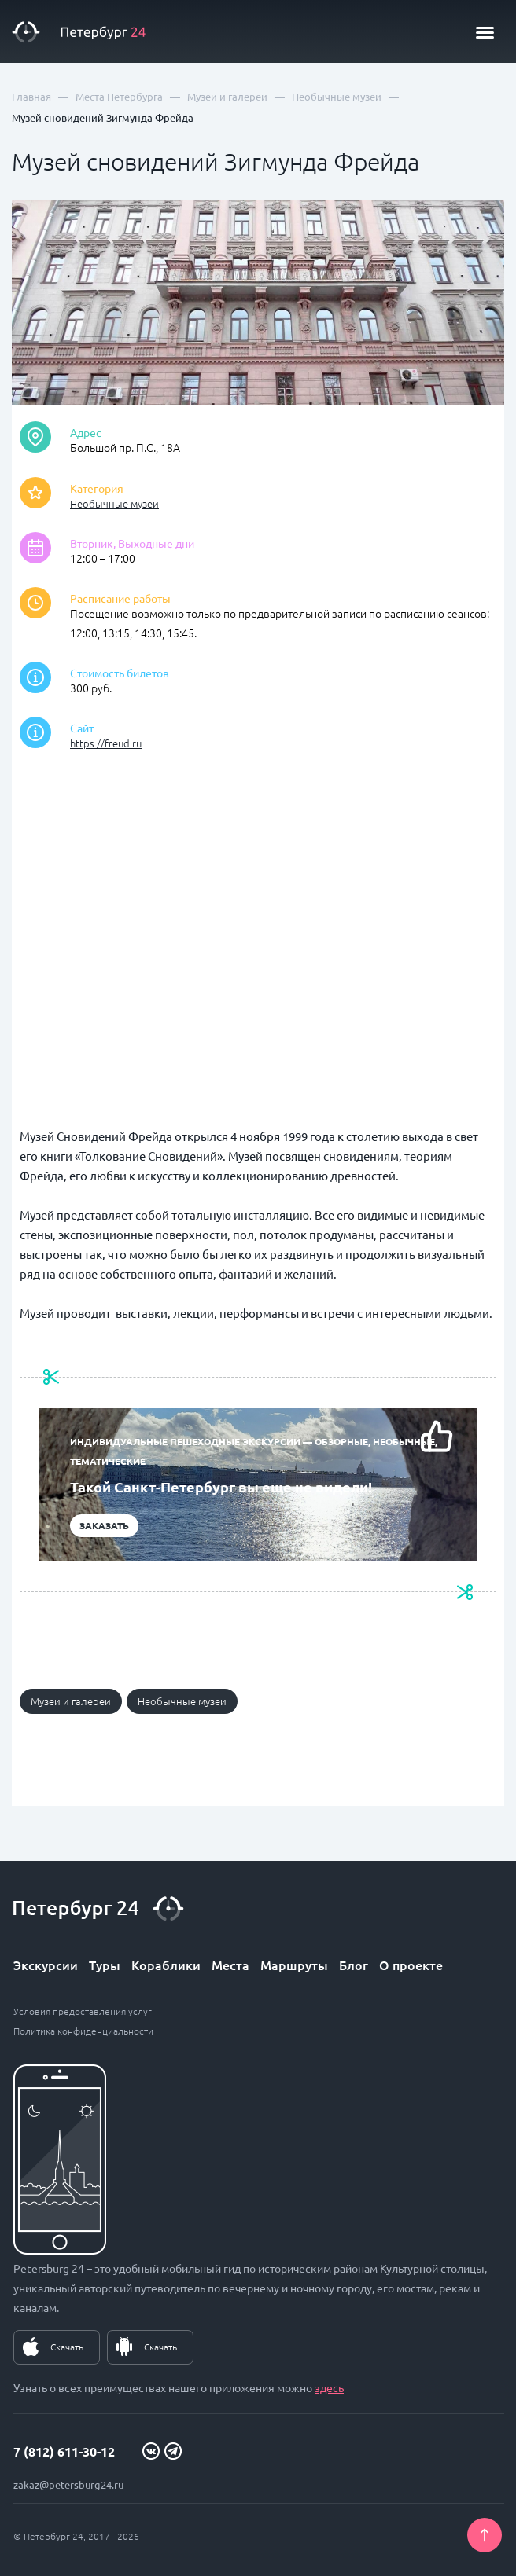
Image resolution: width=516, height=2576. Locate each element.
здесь (329, 2387)
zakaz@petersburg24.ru (68, 2484)
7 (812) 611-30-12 (64, 2451)
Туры (104, 1964)
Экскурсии (45, 1964)
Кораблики (166, 1964)
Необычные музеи (114, 503)
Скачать (66, 2346)
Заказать (104, 1525)
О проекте (411, 1964)
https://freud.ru (106, 743)
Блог (353, 1964)
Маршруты (294, 1964)
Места (230, 1964)
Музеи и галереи (71, 1700)
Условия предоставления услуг (82, 2011)
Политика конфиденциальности (83, 2030)
